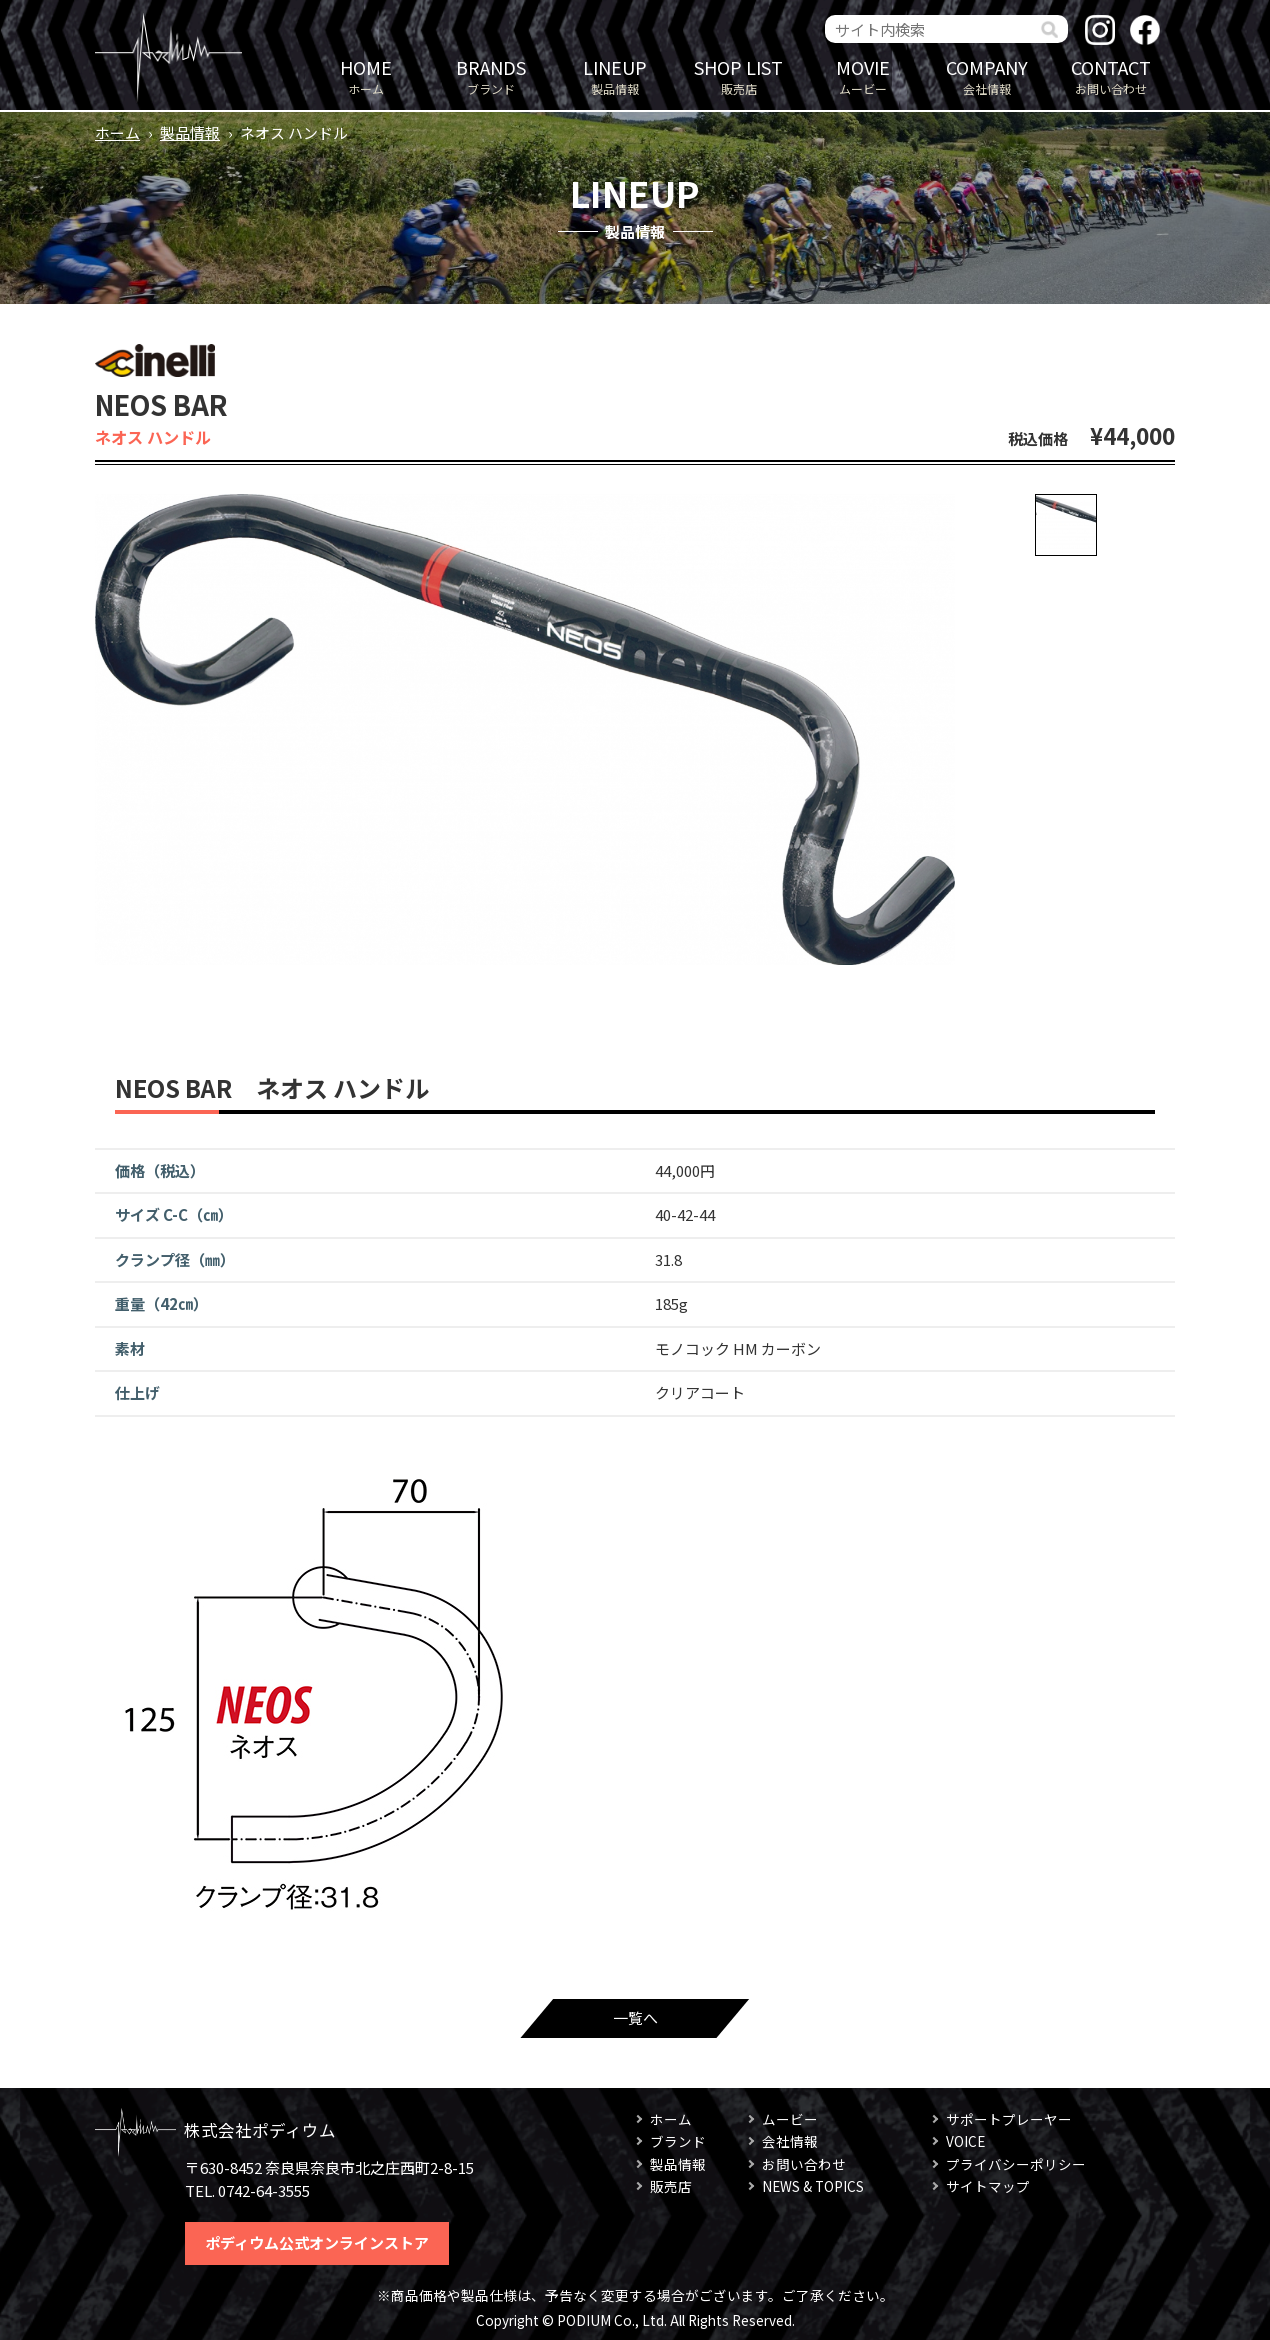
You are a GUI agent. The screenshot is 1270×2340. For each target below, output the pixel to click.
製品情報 (615, 75)
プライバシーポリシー (1016, 2164)
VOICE (965, 2141)
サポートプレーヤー (1009, 2119)
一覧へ (635, 2017)
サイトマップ (988, 2186)
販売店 (739, 75)
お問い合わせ (1111, 75)
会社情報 (987, 75)
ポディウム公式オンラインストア (317, 2242)
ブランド (491, 75)
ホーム (366, 75)
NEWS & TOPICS (813, 2186)
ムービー (863, 75)
